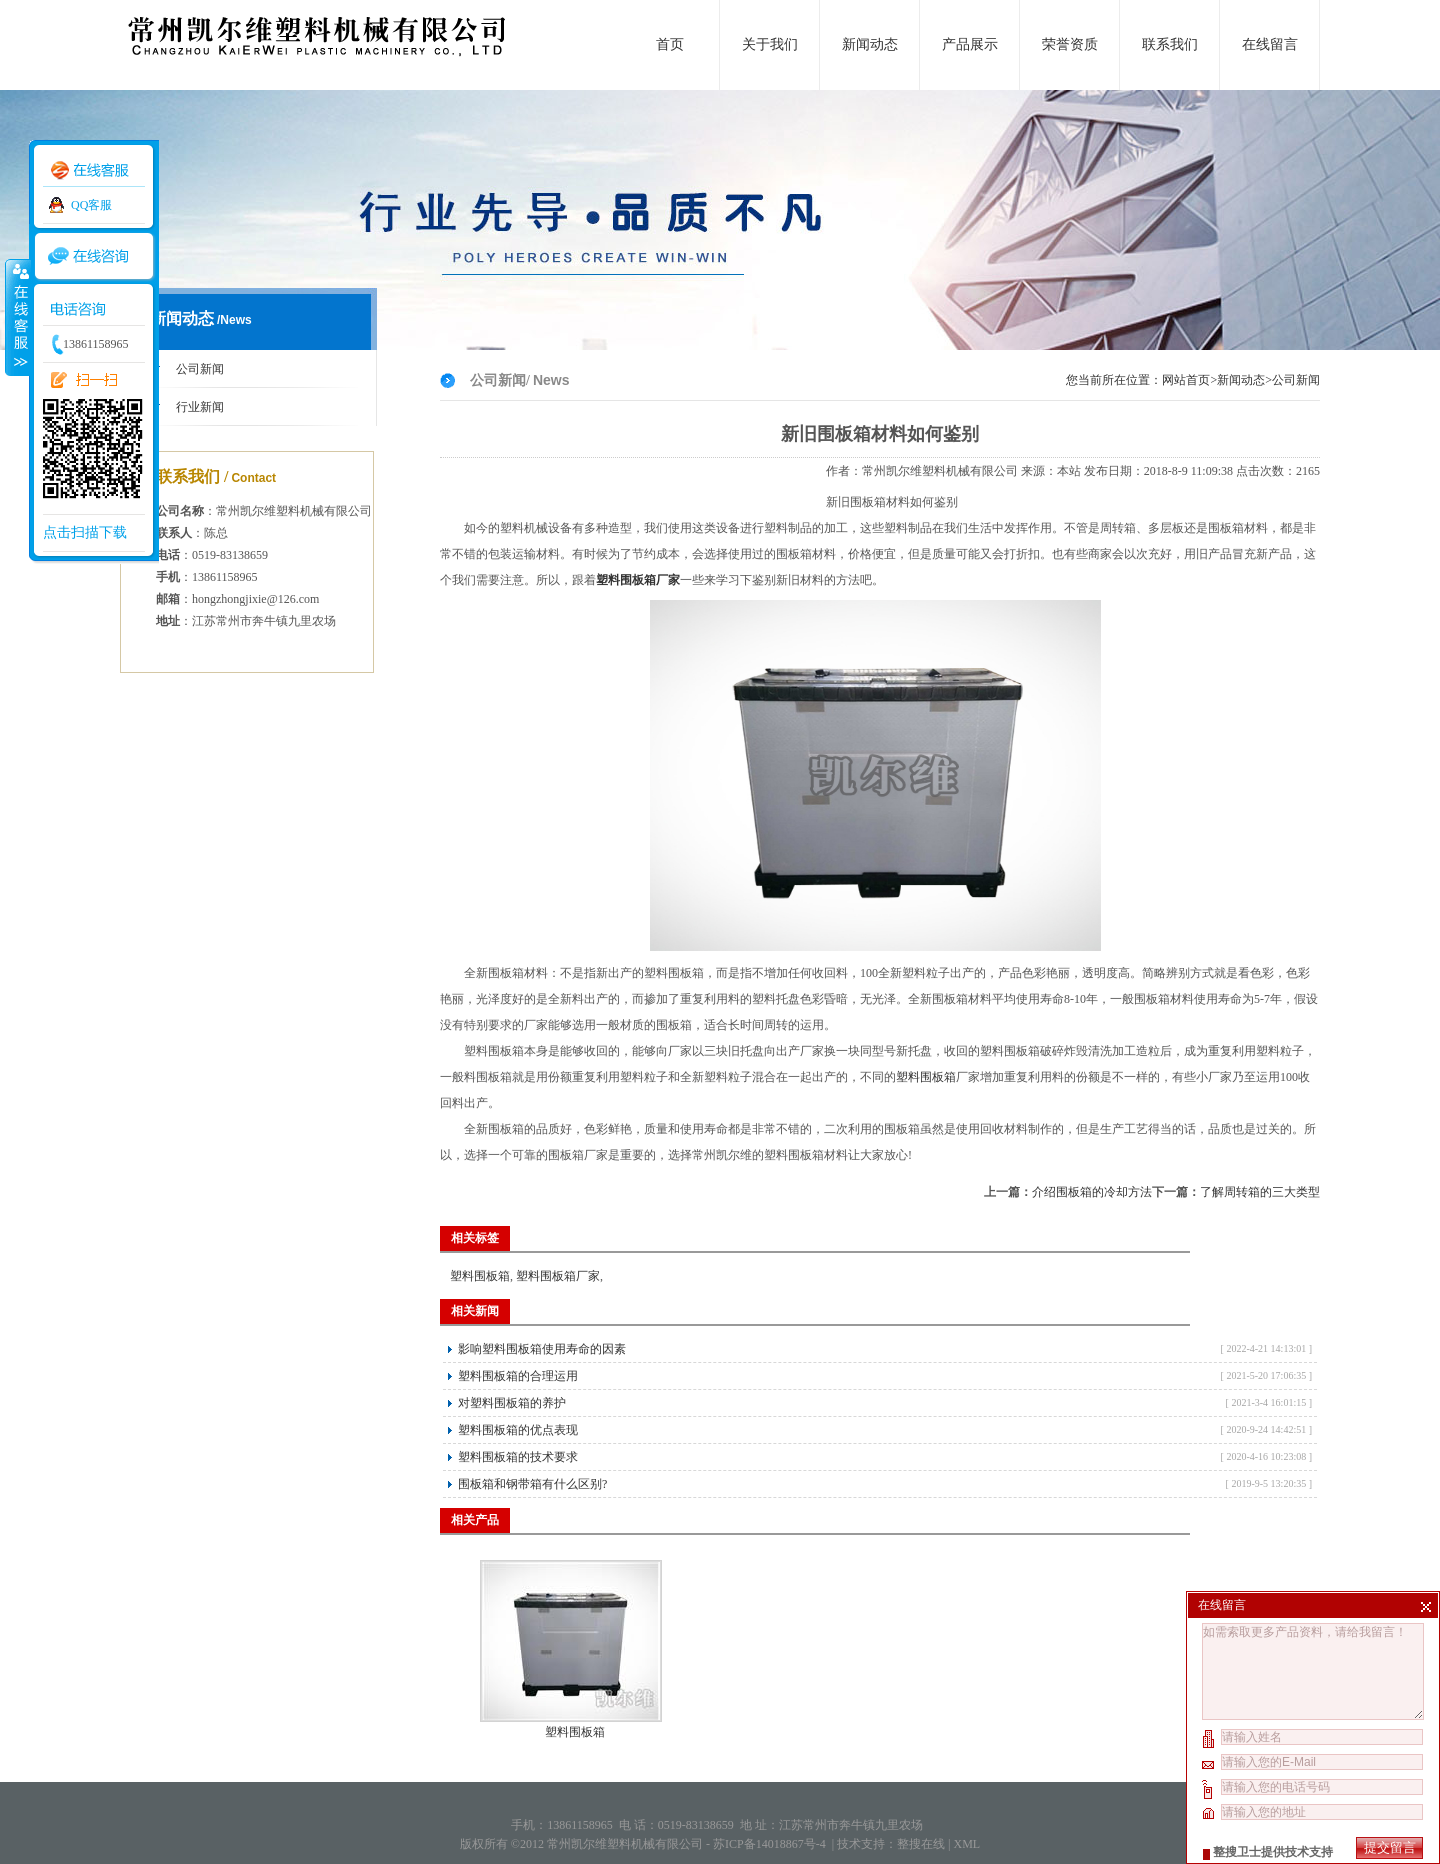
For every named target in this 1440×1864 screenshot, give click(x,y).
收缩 (17, 317)
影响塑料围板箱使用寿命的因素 (542, 1349)
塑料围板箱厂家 (558, 1276)
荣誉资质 (1070, 44)
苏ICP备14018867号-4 (771, 1844)
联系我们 (1170, 44)
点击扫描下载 (85, 532)
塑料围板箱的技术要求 (518, 1457)
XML (966, 1844)
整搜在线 (921, 1844)
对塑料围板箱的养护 (512, 1403)
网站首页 (1186, 380)
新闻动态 (870, 44)
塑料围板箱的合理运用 (518, 1376)
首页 (670, 44)
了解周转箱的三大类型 (1260, 1192)
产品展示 (970, 44)
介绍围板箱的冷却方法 (1092, 1192)
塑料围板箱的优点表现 (518, 1430)
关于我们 (770, 44)
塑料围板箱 (926, 1077)
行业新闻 (200, 407)
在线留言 (1270, 44)
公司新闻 (200, 369)
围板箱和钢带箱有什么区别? (532, 1484)
